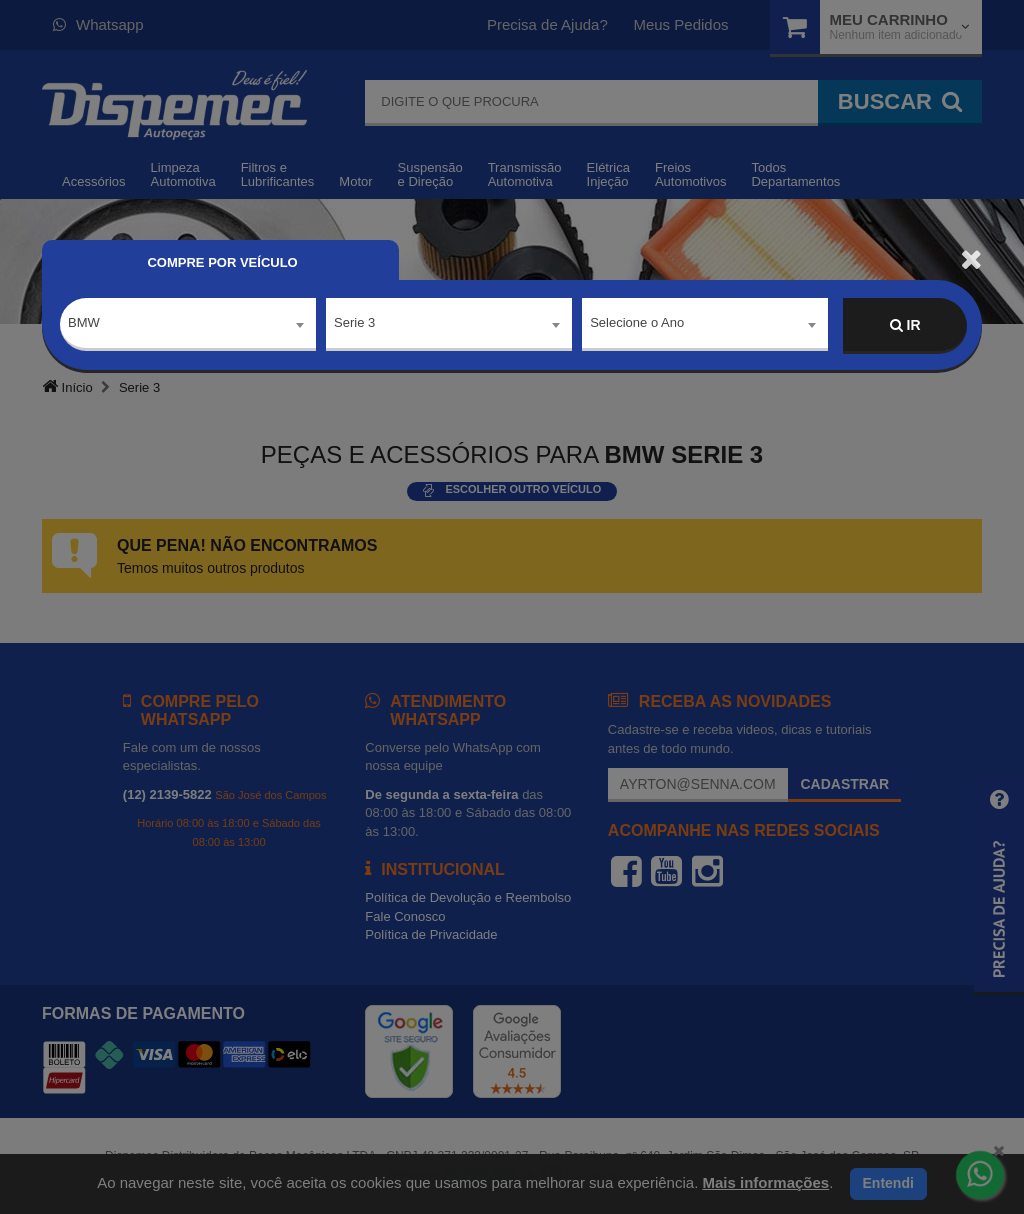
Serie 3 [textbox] (354, 324)
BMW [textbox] (84, 324)
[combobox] (188, 326)
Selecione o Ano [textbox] (637, 324)
